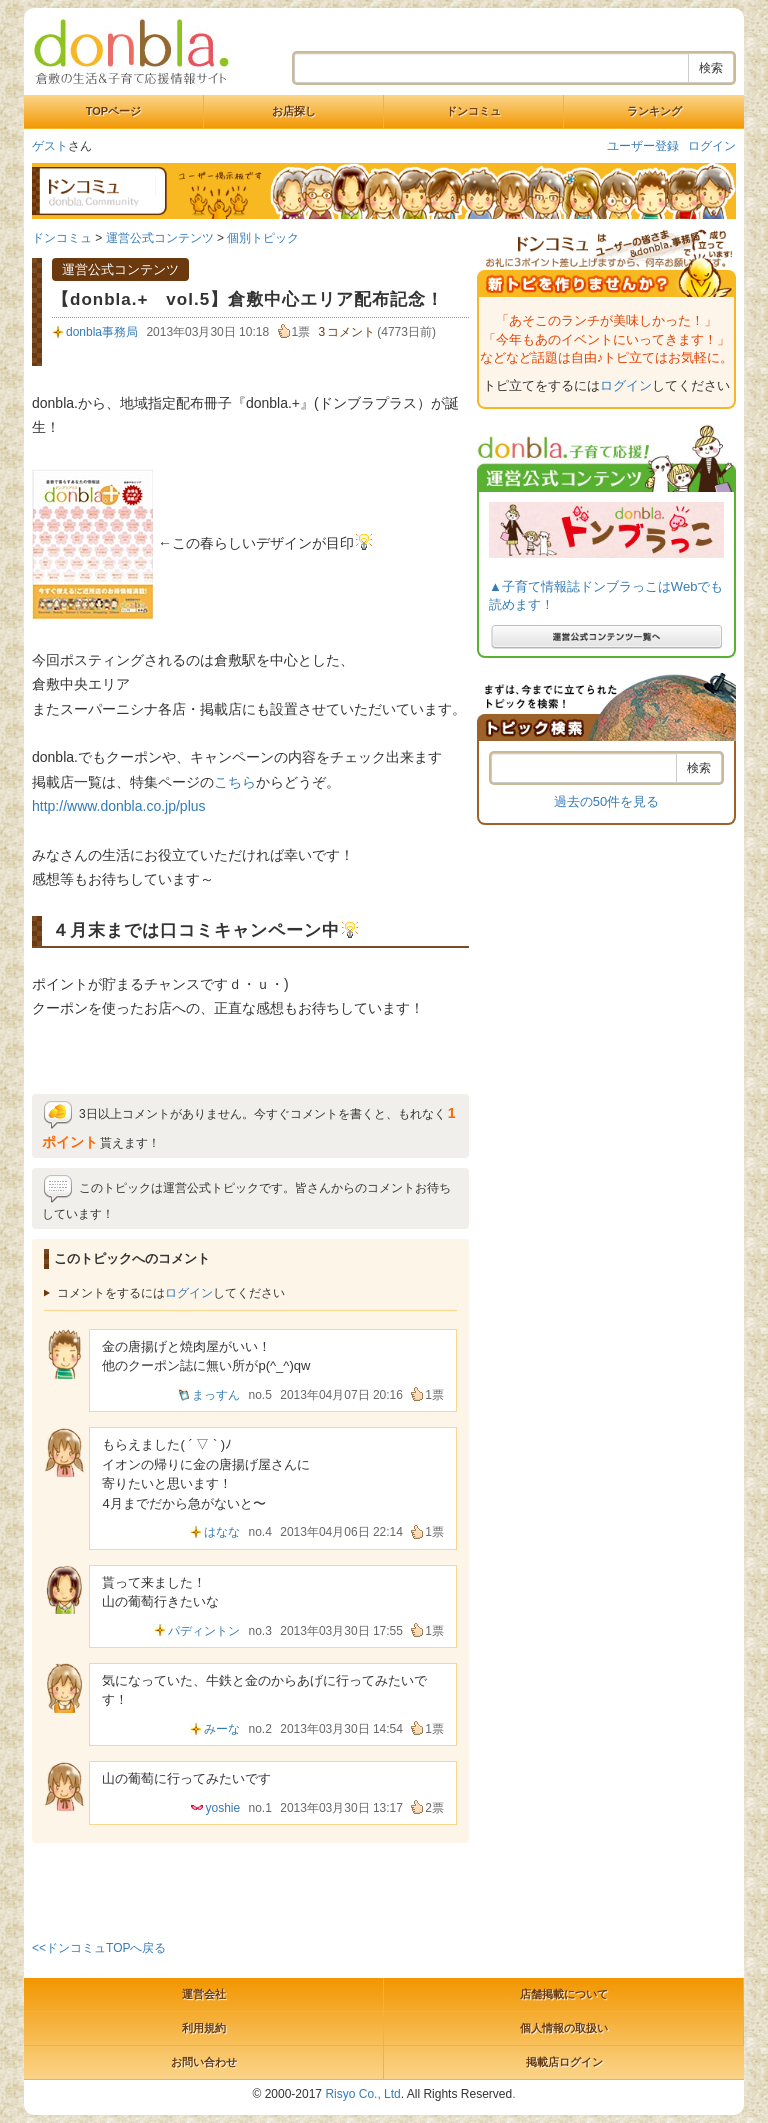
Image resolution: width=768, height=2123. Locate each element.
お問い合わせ (204, 2062)
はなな (222, 1532)
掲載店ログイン (564, 2062)
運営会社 (204, 1994)
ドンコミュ (473, 111)
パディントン (204, 1631)
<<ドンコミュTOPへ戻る (99, 1948)
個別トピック (263, 238)
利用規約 (204, 2028)
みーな (222, 1729)
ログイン (712, 146)
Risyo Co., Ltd (362, 2094)
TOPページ (113, 111)
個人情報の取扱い (564, 2028)
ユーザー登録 (643, 146)
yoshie (222, 1808)
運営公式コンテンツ (160, 238)
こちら (235, 782)
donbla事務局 (102, 332)
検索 (711, 68)
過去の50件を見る (606, 801)
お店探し (294, 111)
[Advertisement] (266, 1888)
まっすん (216, 1395)
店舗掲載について (564, 1994)
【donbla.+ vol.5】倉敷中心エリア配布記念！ (248, 299)
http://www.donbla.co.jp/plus (119, 806)
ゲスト (50, 146)
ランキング (654, 111)
